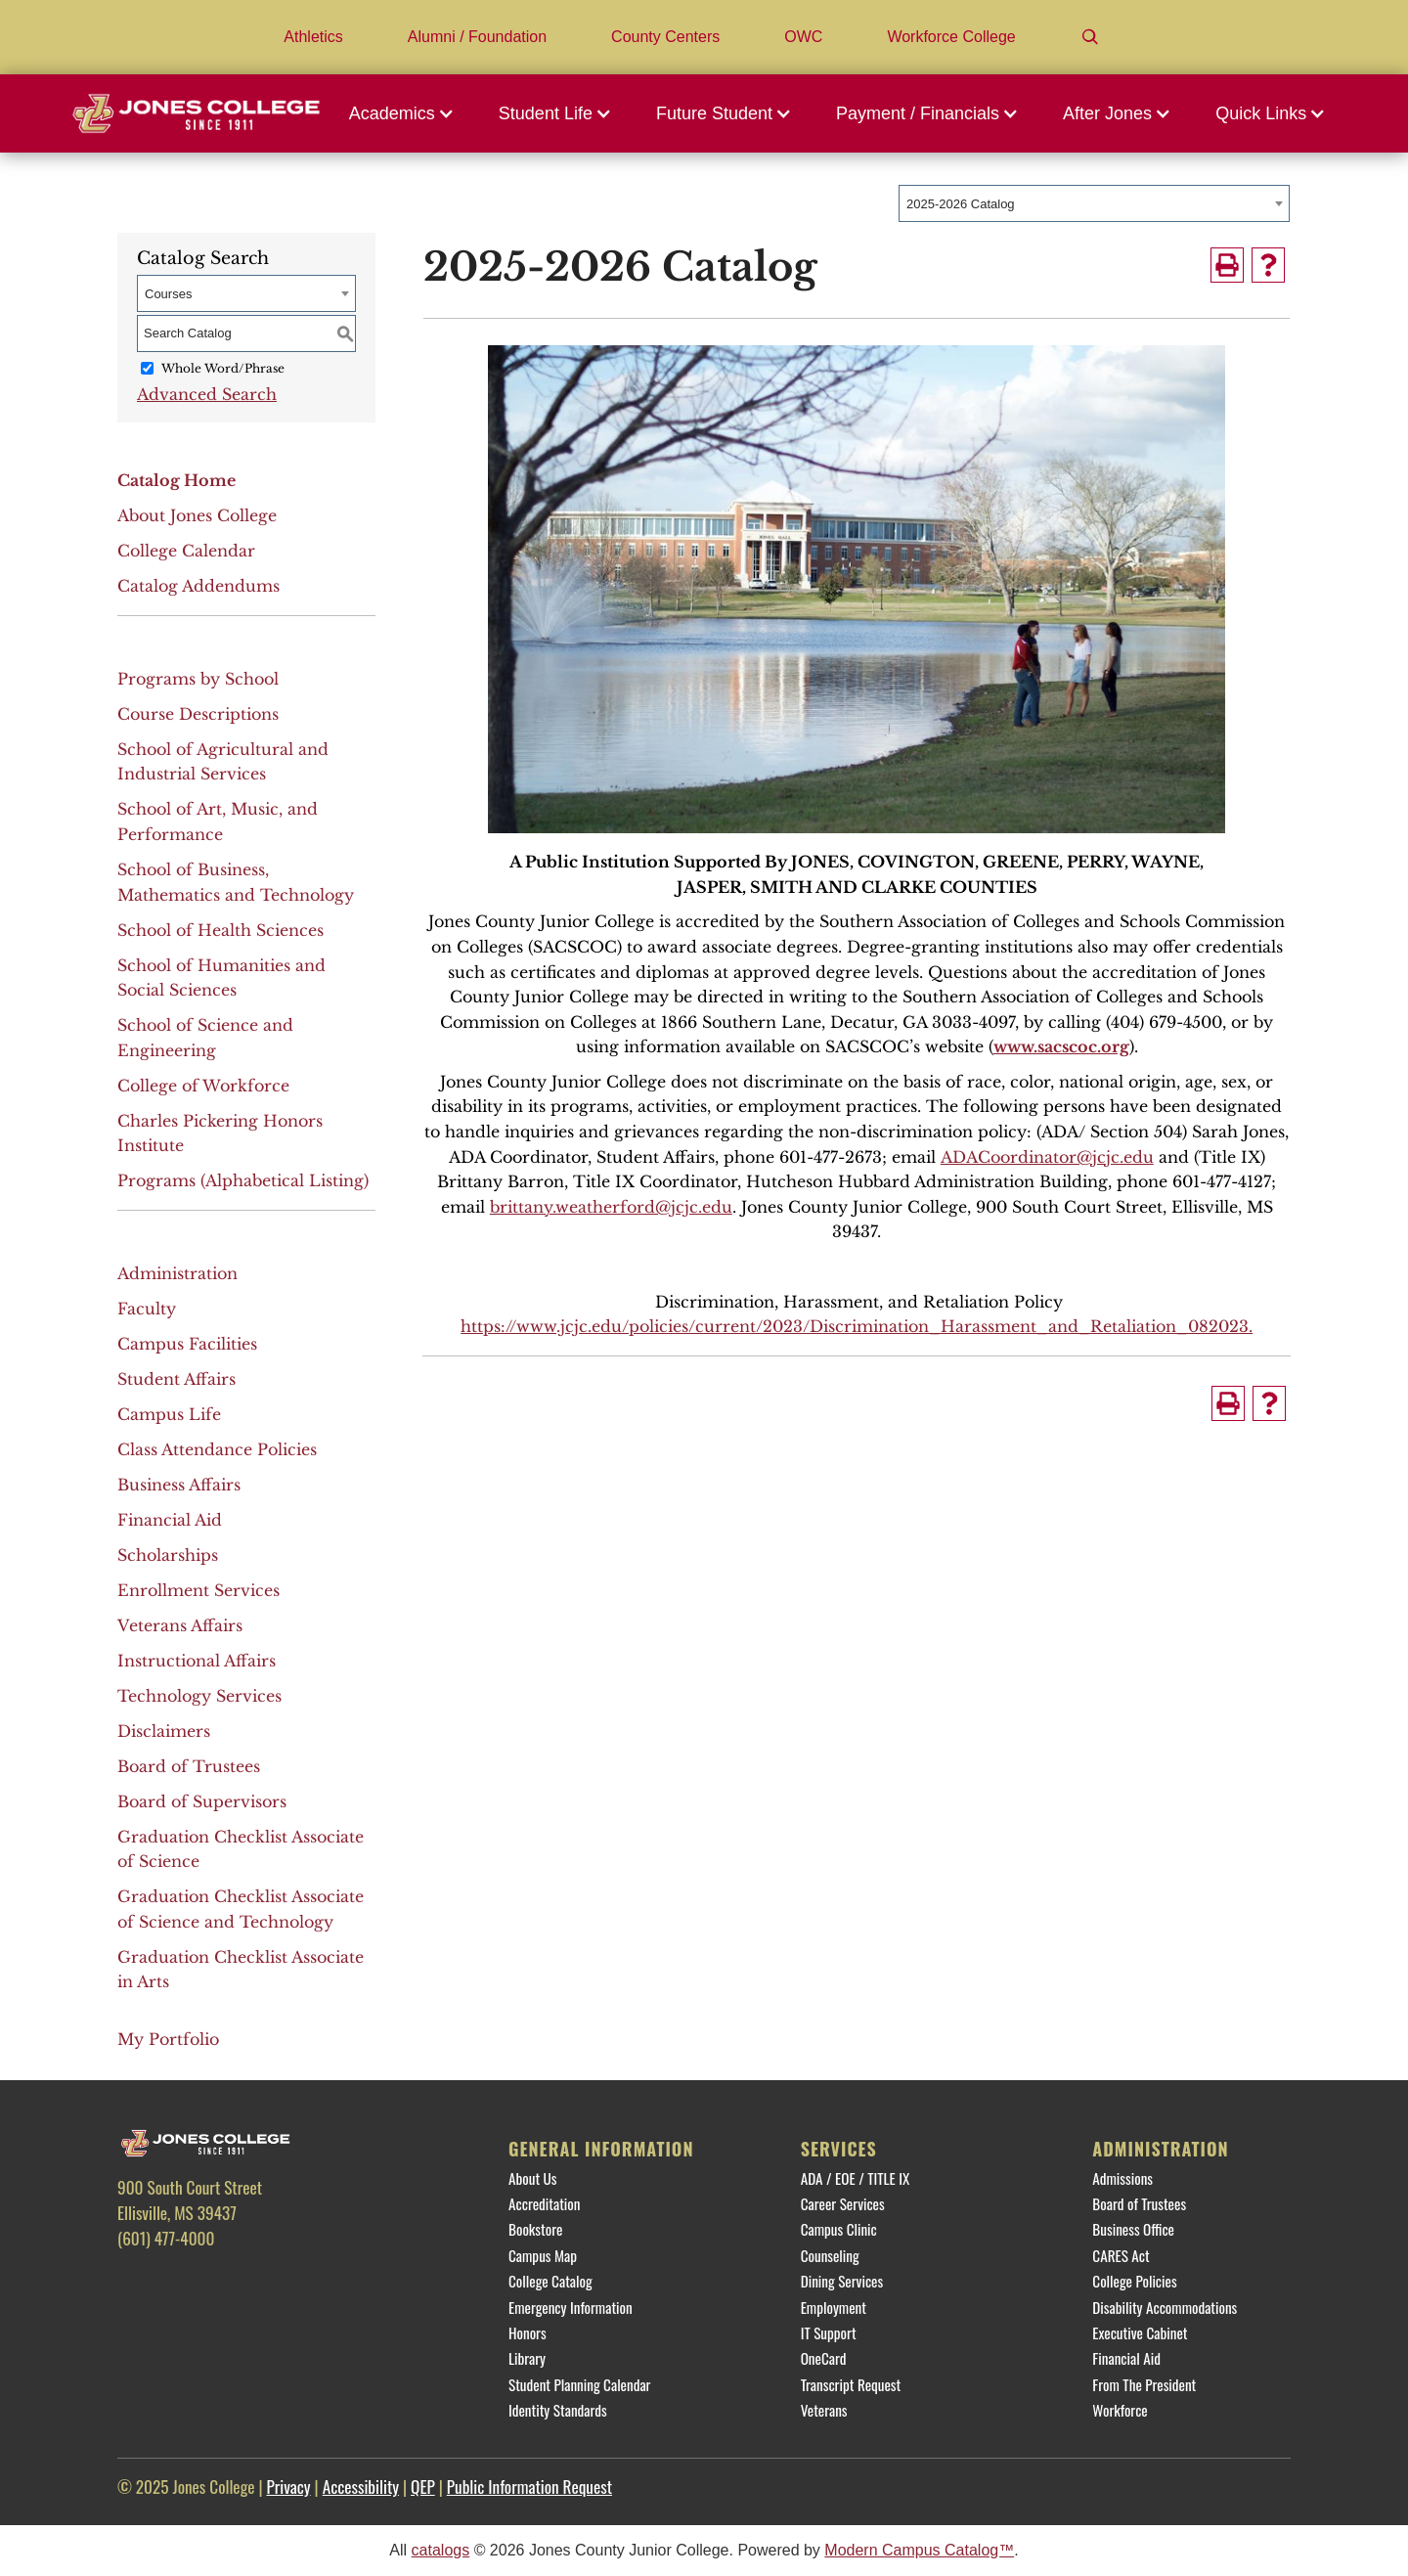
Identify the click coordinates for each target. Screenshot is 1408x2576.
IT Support (829, 2332)
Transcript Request (851, 2384)
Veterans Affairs (179, 1625)
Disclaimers (163, 1731)
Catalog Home (176, 480)
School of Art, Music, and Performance (217, 821)
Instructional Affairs (196, 1660)
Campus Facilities (187, 1344)
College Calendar (186, 550)
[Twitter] (194, 2279)
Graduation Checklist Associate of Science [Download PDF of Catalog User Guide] (240, 1849)
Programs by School (198, 678)
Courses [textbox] (168, 294)
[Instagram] (246, 2279)
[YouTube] (299, 2279)
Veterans (824, 2410)
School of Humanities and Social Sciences (221, 977)
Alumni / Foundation (477, 36)
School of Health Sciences (220, 930)
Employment (833, 2307)
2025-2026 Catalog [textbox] (960, 204)
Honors (527, 2332)
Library (527, 2358)
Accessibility (361, 2486)
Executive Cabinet (1139, 2332)
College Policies (1134, 2280)
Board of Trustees (188, 1766)
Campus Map (542, 2255)
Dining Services (842, 2280)
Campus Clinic (839, 2229)
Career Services (843, 2203)
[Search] (1090, 37)
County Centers (665, 36)
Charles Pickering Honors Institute (220, 1133)
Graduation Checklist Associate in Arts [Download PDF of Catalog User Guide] (240, 1969)
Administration (177, 1273)
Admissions (1122, 2178)
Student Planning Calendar (579, 2384)
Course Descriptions (198, 714)
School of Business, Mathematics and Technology (235, 882)
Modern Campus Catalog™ (919, 2550)
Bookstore (535, 2229)
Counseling (830, 2255)
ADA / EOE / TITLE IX (855, 2178)
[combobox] (1094, 203)
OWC (803, 36)
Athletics (313, 36)
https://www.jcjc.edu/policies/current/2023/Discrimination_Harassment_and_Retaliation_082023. (857, 1326)
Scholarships (167, 1555)
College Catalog (550, 2280)
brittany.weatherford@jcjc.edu (611, 1207)
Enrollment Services (198, 1590)
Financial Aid (169, 1520)
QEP (423, 2486)
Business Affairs (179, 1484)
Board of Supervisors (201, 1801)
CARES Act (1120, 2255)
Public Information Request (529, 2486)
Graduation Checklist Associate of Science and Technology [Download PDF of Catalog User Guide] (240, 1909)
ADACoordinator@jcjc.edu (1047, 1157)
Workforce (1119, 2410)
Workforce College (951, 36)
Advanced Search (207, 394)
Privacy (288, 2486)
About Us (532, 2178)
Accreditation (544, 2203)
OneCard (824, 2358)
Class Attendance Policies (217, 1449)
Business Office (1133, 2229)
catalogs (441, 2550)
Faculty (146, 1308)
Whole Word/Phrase (223, 368)
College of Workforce (203, 1085)
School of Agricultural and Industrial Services (223, 761)
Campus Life (169, 1414)
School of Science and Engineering (205, 1037)
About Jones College (197, 515)
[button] (406, 113)
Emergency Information (570, 2307)
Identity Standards (557, 2410)
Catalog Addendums (198, 586)
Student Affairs (176, 1379)
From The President (1144, 2384)
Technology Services (199, 1696)
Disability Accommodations (1164, 2307)
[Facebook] (141, 2279)
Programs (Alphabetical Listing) (243, 1180)
